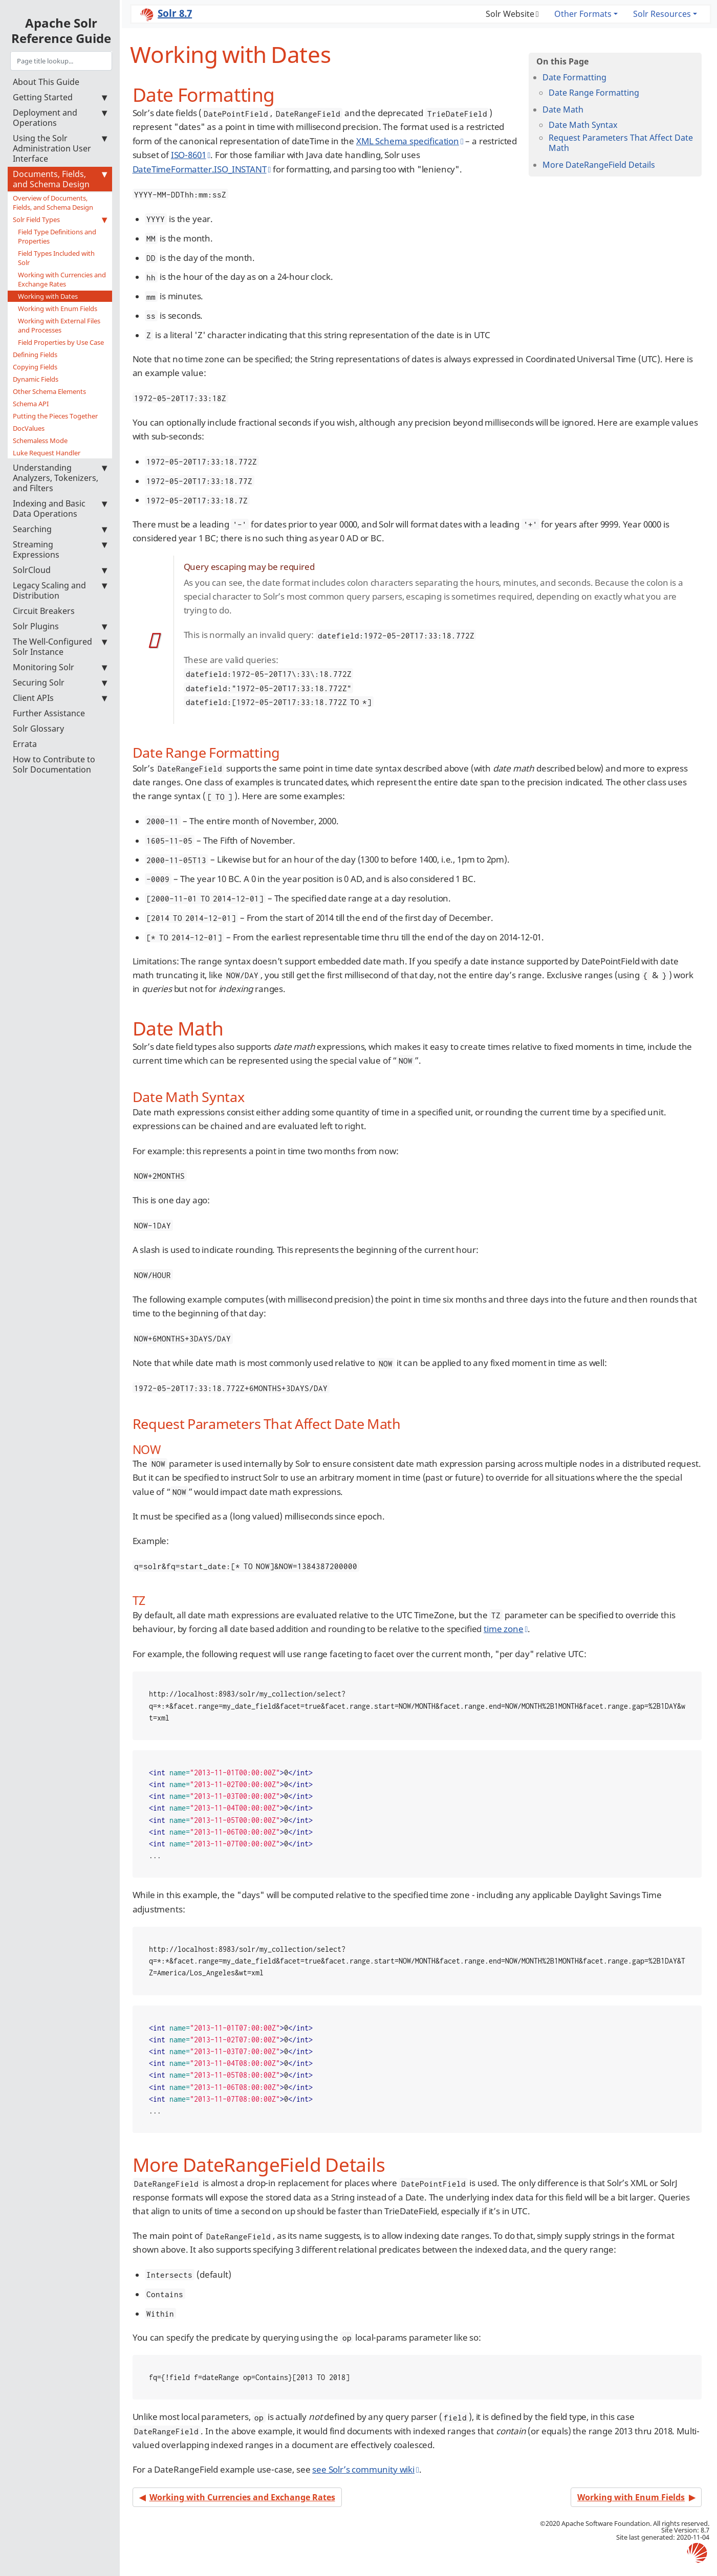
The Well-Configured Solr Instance (60, 646)
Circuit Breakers (44, 611)
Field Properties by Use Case (61, 342)
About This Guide (46, 81)
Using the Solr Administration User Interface (60, 148)
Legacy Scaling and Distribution (60, 590)
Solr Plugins (60, 626)
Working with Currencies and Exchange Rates (62, 279)
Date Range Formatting (594, 92)
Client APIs (60, 697)
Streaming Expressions (60, 549)
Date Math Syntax (583, 124)
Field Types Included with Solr (56, 258)
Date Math (562, 109)
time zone (503, 1629)
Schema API (31, 403)
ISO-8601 (188, 155)
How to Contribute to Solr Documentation (54, 764)
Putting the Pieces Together (55, 416)
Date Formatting (574, 77)
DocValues (29, 428)
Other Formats (583, 13)
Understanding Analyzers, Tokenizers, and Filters (60, 478)
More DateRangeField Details (598, 164)
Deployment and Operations (60, 117)
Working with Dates (48, 296)
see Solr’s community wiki (363, 2469)
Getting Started (60, 97)
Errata (25, 744)
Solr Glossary (38, 728)
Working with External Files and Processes (59, 325)
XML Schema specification (407, 141)
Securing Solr (60, 682)
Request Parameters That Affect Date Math (621, 142)
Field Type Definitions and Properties (57, 236)
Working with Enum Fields (57, 308)
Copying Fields (35, 366)
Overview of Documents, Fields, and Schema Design (53, 202)
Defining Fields (35, 354)
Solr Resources (662, 13)
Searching (60, 529)
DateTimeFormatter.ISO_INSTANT (200, 169)
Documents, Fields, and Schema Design (60, 179)
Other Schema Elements (49, 391)
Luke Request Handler (46, 452)
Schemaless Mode (40, 440)
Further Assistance (49, 713)
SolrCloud (60, 570)
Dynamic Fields (35, 379)
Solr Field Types (60, 219)
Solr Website (510, 13)
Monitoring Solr (60, 667)
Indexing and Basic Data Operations (60, 508)
